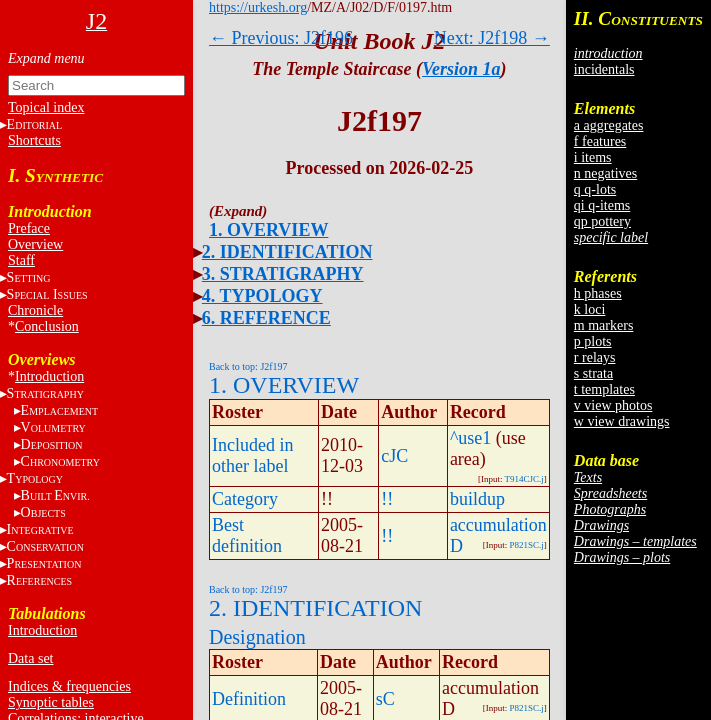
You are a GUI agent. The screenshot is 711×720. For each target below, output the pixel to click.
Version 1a (461, 69)
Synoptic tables (51, 702)
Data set (30, 658)
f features (600, 141)
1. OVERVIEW (268, 230)
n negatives (605, 173)
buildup (477, 499)
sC (385, 699)
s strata (593, 373)
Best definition (247, 535)
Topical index (46, 107)
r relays (595, 357)
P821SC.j (527, 545)
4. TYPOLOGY (262, 296)
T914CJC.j (524, 479)
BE (55, 495)
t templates (604, 389)
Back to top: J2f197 (248, 366)
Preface (29, 228)
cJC (394, 456)
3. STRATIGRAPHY (283, 274)
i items (593, 157)
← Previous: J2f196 (281, 38)
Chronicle (35, 310)
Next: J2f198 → (492, 38)
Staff (21, 260)
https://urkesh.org (258, 7)
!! (387, 499)
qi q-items (602, 205)
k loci (590, 309)
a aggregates (609, 125)
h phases (598, 293)
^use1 (470, 438)
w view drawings (622, 421)
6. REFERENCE (266, 318)
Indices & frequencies (69, 686)
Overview (35, 244)
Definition (249, 699)
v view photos (613, 405)
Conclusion (47, 326)
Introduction (49, 376)
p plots (593, 341)
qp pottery (602, 221)
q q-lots (595, 189)
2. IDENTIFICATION (287, 252)
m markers (603, 325)
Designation (257, 637)
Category (245, 499)
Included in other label (252, 455)
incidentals (604, 69)
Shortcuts (34, 140)
